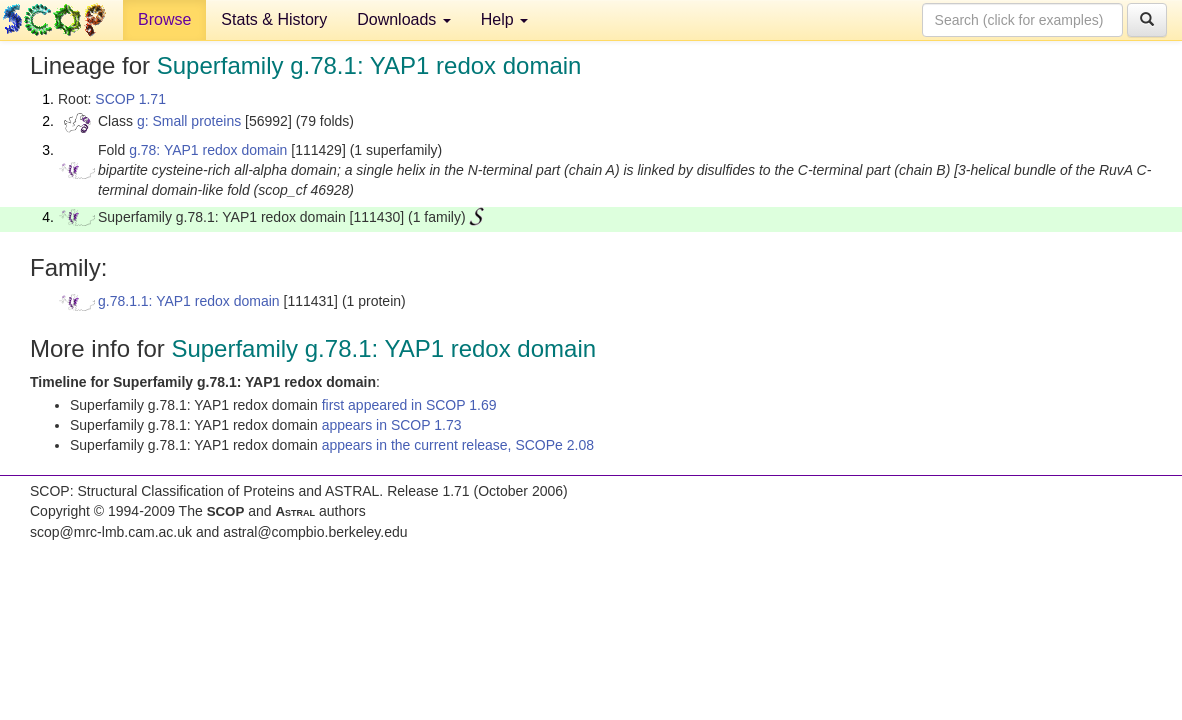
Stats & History (274, 19)
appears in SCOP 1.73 (392, 425)
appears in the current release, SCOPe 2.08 (458, 445)
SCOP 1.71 (130, 99)
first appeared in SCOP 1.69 (409, 405)
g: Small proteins (189, 121)
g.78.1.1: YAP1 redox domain (189, 301)
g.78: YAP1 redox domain (208, 150)
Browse (164, 19)
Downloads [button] (404, 19)
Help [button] (504, 19)
